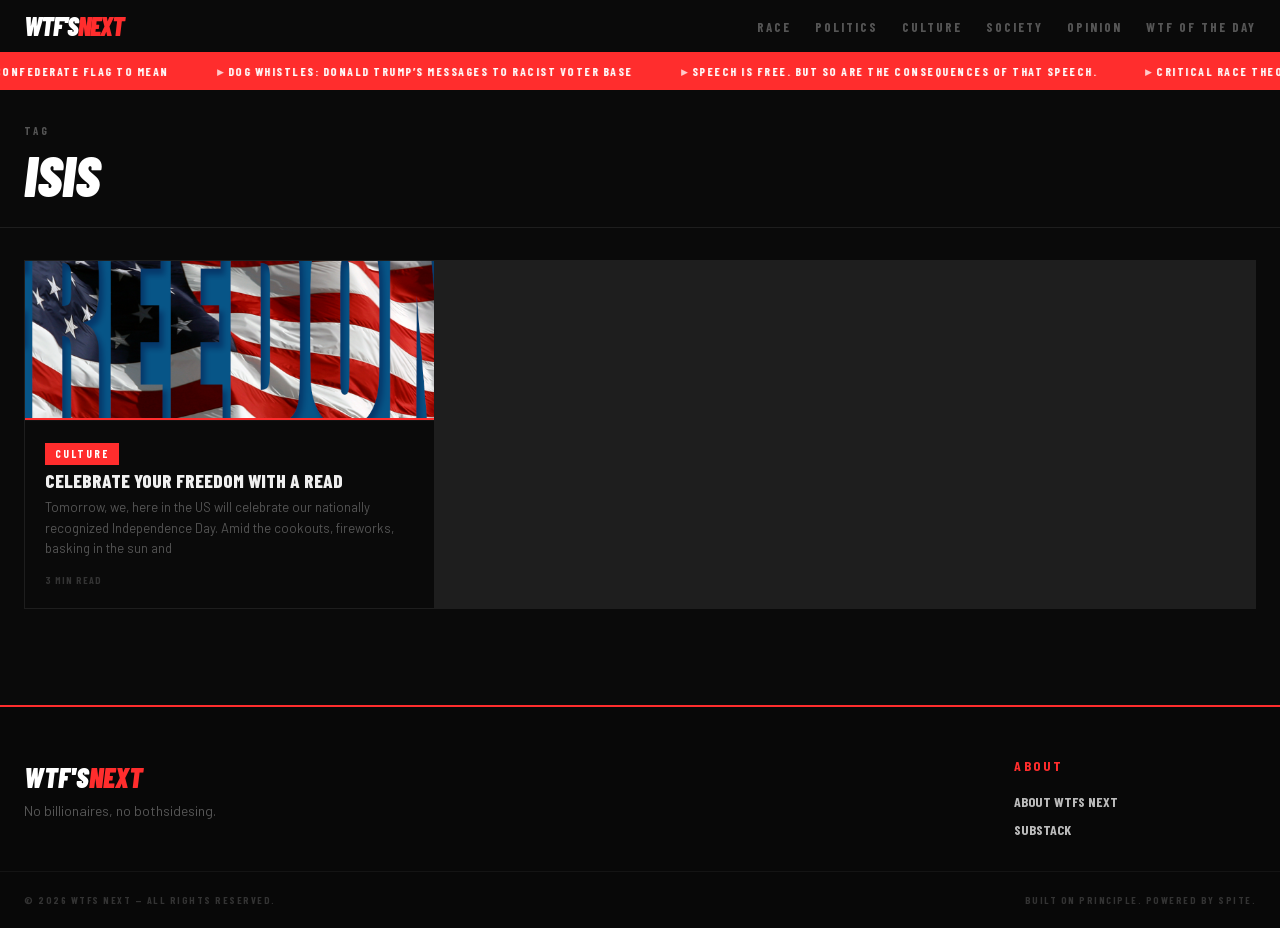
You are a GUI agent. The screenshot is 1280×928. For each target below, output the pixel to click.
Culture (932, 27)
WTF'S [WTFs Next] (74, 26)
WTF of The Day (1201, 27)
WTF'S (83, 777)
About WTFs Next (1066, 801)
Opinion (1094, 27)
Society (1014, 27)
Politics (846, 27)
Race (774, 27)
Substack (1042, 829)
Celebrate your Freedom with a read (194, 480)
